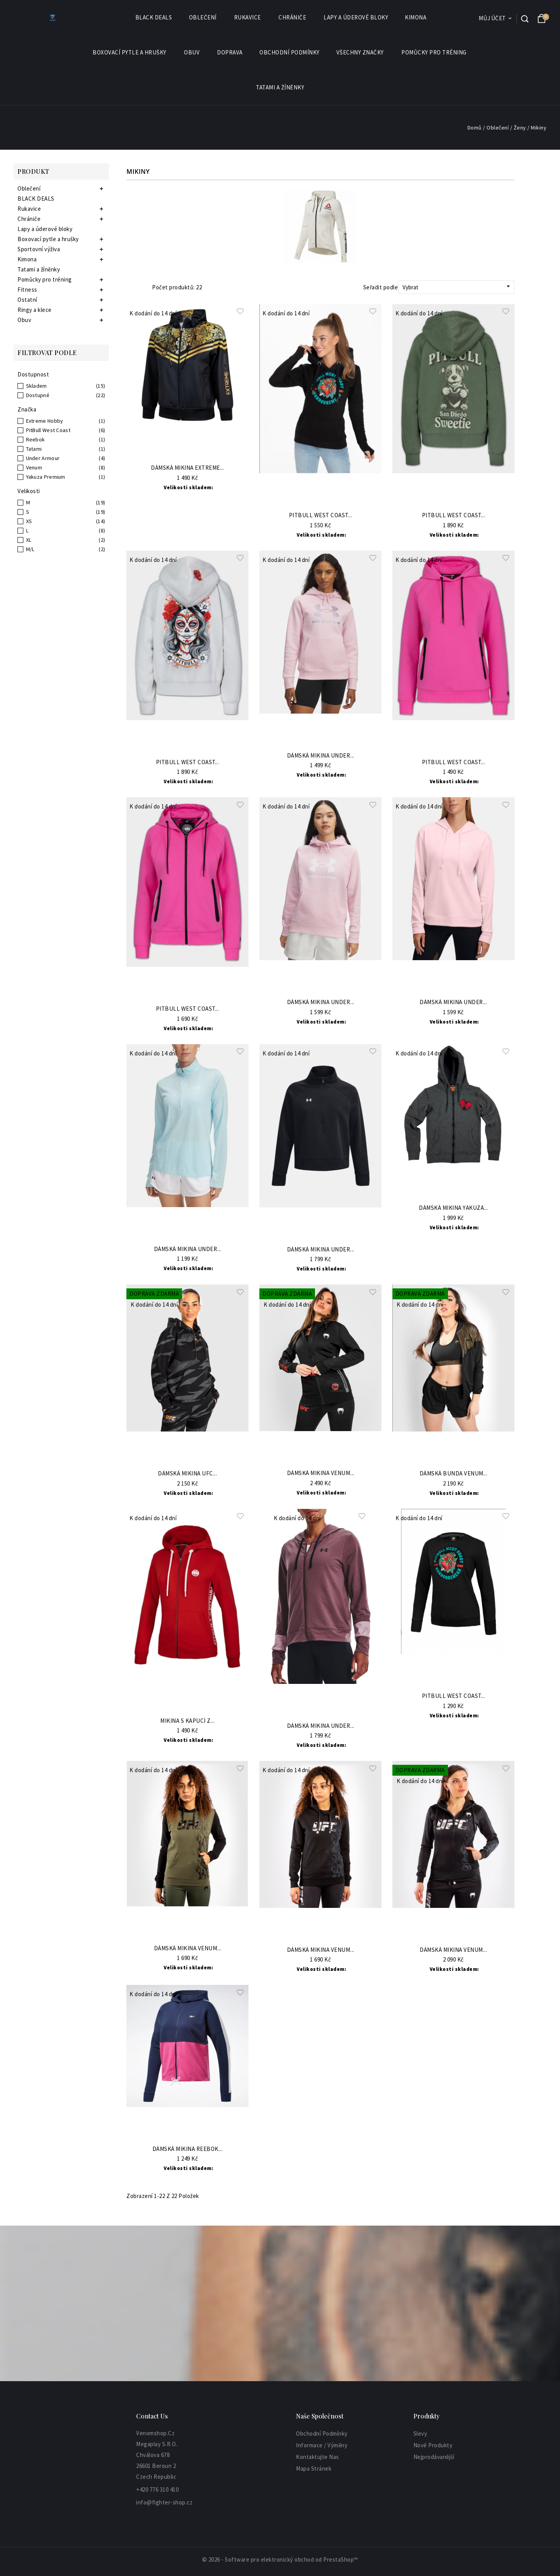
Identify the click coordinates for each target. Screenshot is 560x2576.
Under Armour (43, 458)
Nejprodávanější (434, 2456)
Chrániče (292, 17)
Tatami (34, 448)
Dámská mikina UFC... (187, 1473)
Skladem (36, 385)
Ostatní (27, 299)
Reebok (35, 439)
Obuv (192, 52)
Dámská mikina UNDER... (320, 755)
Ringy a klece (35, 309)
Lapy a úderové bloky (356, 17)
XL (29, 539)
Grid (130, 287)
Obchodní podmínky (289, 52)
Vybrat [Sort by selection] (457, 286)
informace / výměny (321, 2445)
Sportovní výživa (39, 249)
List (141, 287)
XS (29, 521)
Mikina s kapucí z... (187, 1721)
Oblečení (203, 17)
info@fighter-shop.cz (164, 2502)
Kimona (416, 17)
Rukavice (248, 17)
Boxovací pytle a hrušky (130, 52)
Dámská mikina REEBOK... (187, 2149)
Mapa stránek (313, 2468)
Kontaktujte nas (317, 2456)
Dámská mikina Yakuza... (453, 1208)
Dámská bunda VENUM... (454, 1473)
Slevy (420, 2433)
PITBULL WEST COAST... (453, 515)
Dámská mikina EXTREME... (187, 468)
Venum (34, 467)
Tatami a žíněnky (280, 87)
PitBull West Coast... (320, 515)
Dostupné (37, 395)
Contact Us (152, 2416)
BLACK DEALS (153, 17)
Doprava (230, 52)
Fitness (27, 289)
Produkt (33, 171)
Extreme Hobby (44, 420)
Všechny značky (360, 52)
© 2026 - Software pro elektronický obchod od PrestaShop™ (280, 2559)
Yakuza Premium (45, 476)
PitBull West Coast (48, 430)
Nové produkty (433, 2445)
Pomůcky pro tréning (434, 52)
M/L (30, 549)
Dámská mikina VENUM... (320, 1473)
